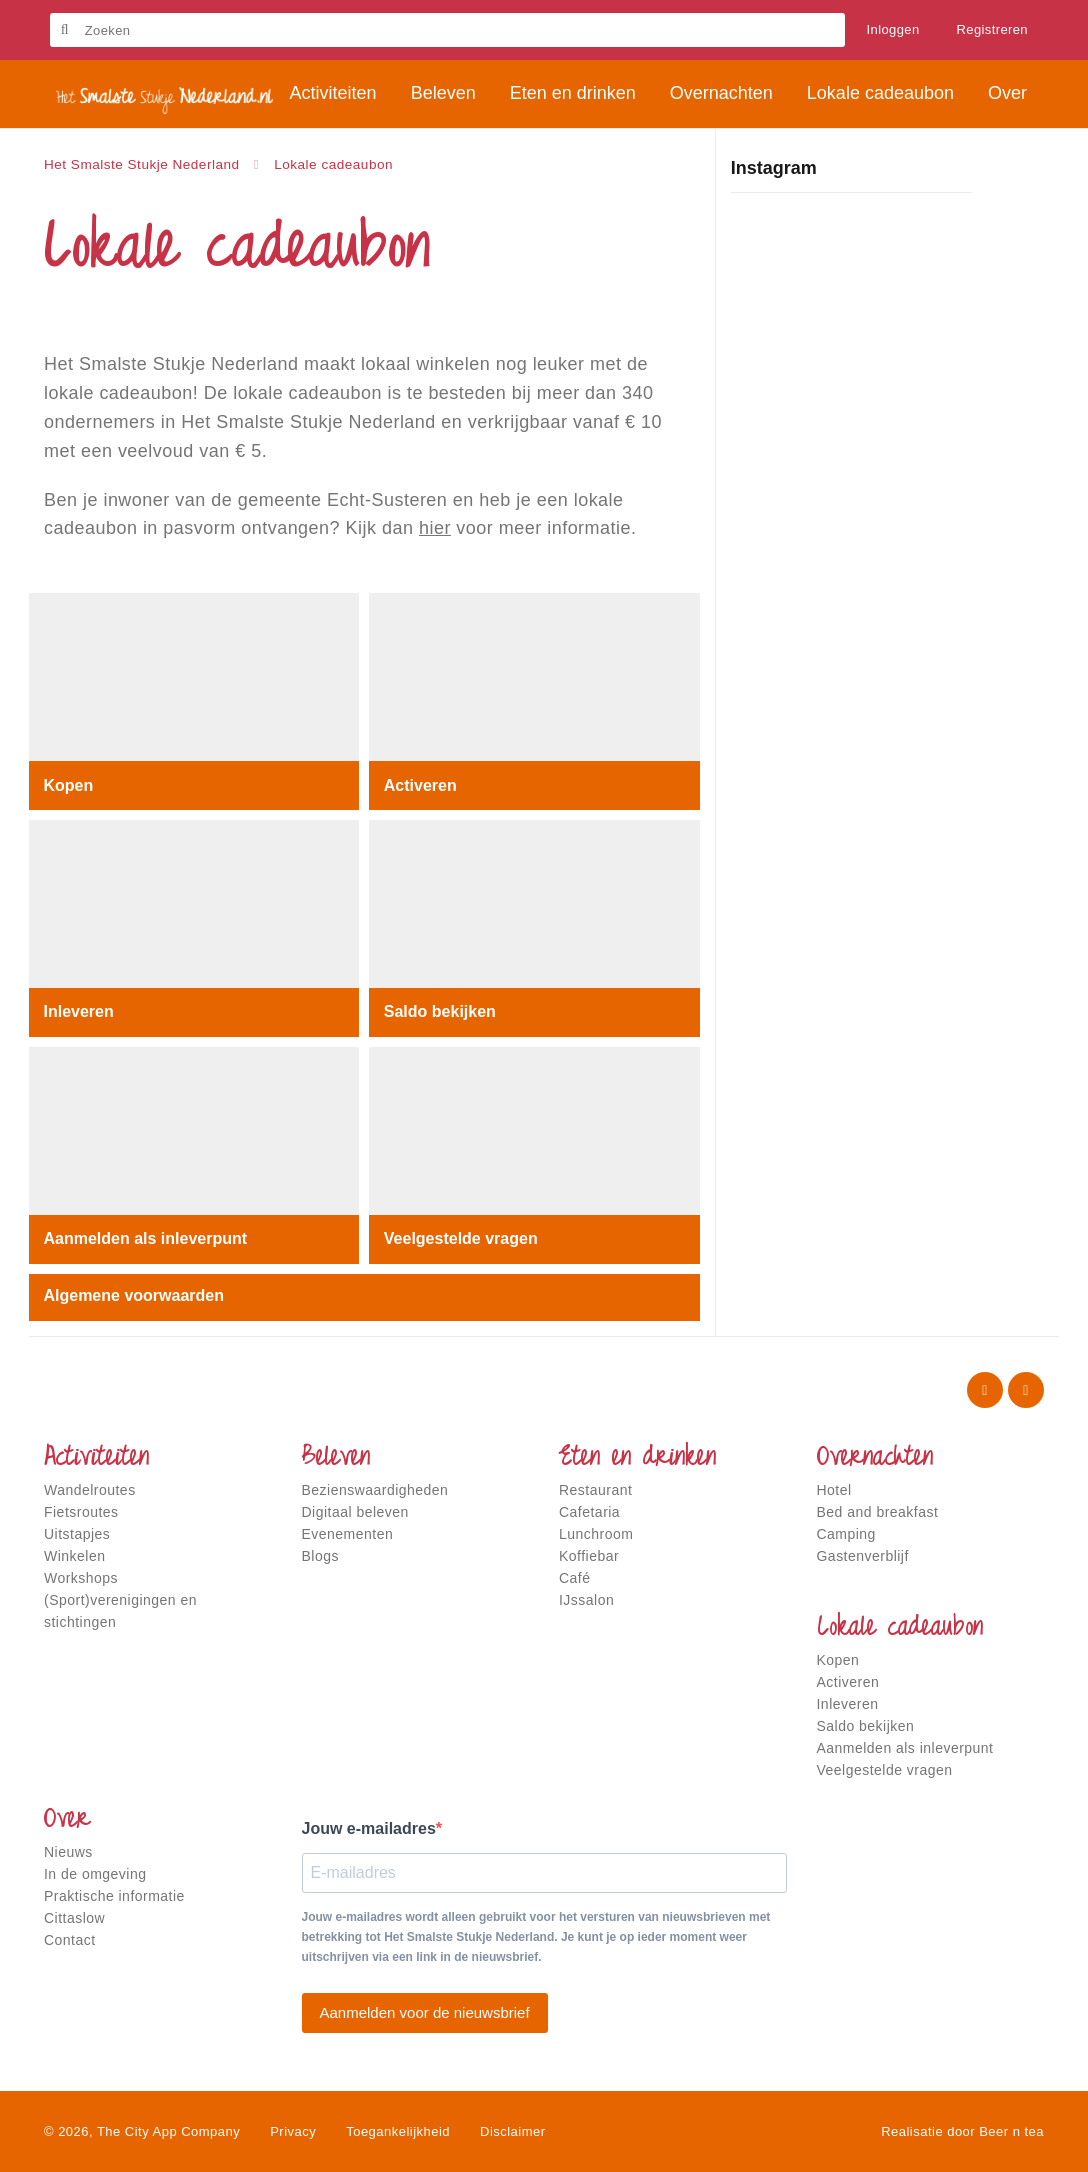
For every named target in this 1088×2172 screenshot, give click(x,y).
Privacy (293, 2131)
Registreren (993, 29)
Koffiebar (589, 1556)
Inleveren (79, 1011)
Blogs (320, 1556)
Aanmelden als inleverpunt (146, 1238)
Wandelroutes (90, 1490)
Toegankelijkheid (398, 2131)
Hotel (834, 1490)
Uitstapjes (77, 1534)
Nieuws (68, 1852)
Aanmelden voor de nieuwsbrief (425, 2012)
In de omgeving (95, 1874)
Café (575, 1578)
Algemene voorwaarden (134, 1295)
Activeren (420, 784)
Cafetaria (589, 1512)
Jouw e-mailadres (369, 1828)
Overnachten (875, 1459)
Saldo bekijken (440, 1011)
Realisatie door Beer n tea (962, 2131)
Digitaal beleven (355, 1512)
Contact (70, 1940)
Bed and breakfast (878, 1512)
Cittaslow (74, 1918)
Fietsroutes (81, 1512)
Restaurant (595, 1490)
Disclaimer (512, 2131)
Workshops (81, 1578)
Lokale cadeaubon (900, 1629)
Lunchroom (596, 1534)
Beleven (336, 1459)
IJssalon (586, 1600)
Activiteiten (96, 1459)
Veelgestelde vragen (461, 1238)
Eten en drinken (637, 1459)
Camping (846, 1534)
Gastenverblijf (863, 1556)
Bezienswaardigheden (375, 1490)
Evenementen (348, 1534)
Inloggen (893, 29)
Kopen (69, 784)
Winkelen (74, 1556)
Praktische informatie (114, 1896)
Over (67, 1821)
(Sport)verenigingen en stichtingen (120, 1611)
